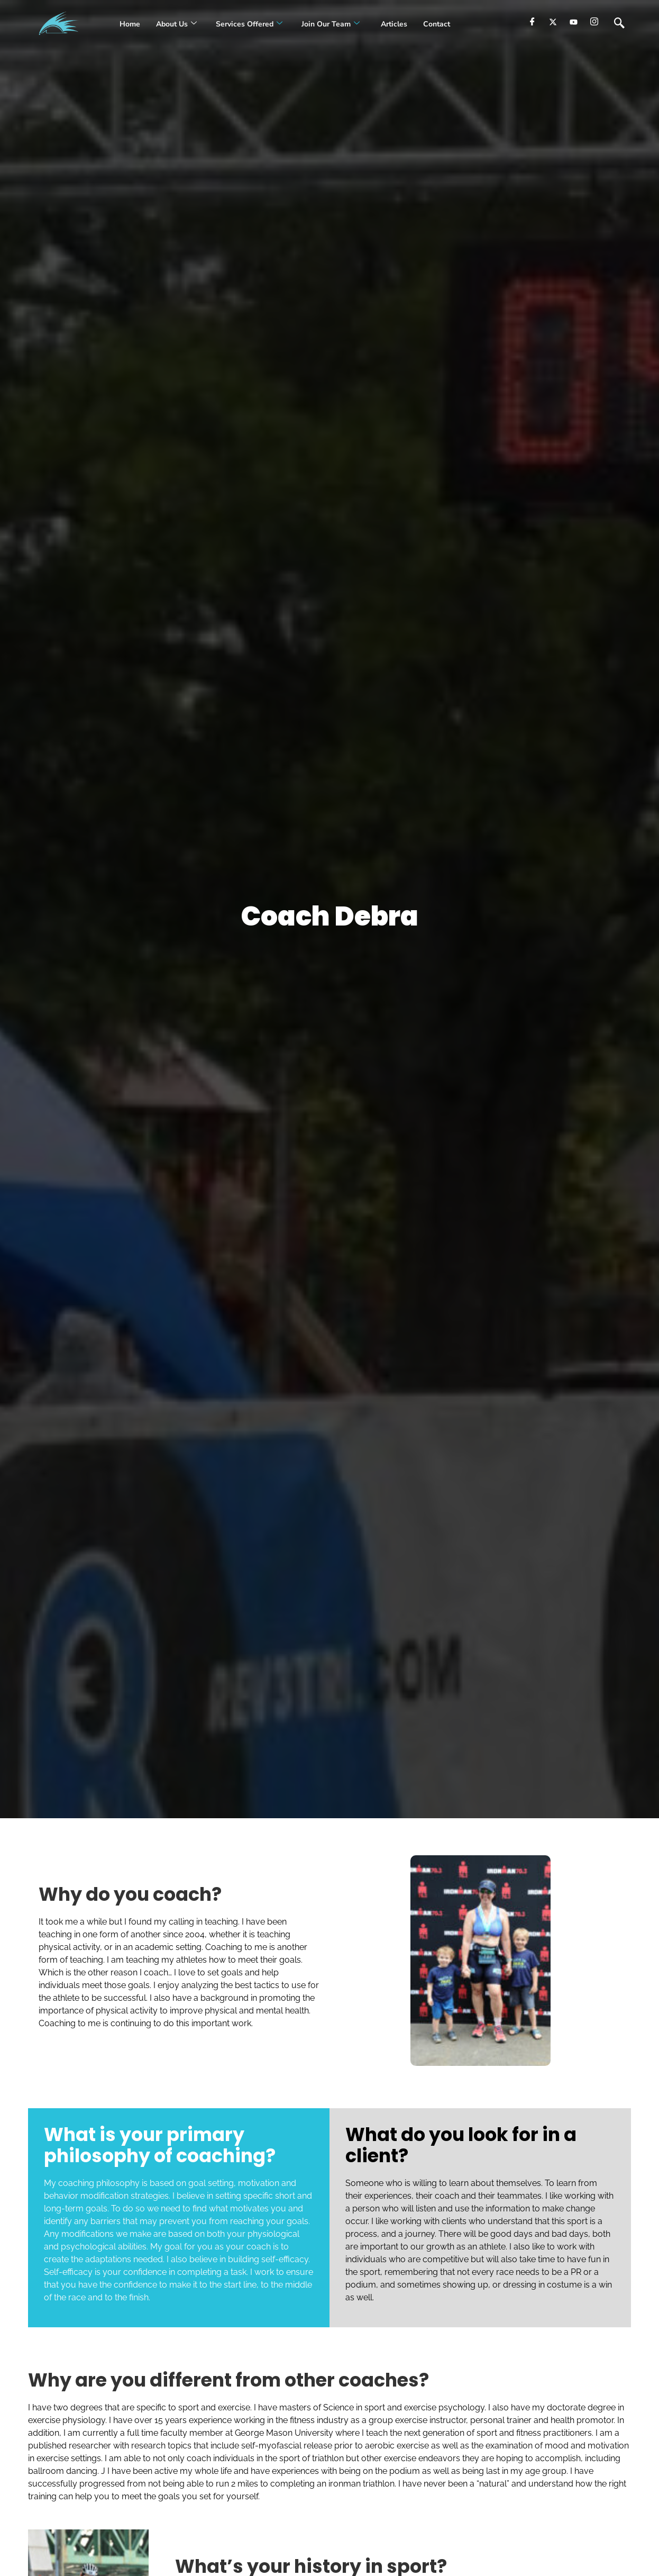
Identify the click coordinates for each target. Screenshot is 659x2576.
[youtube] (574, 21)
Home (130, 24)
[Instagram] (594, 21)
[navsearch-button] (619, 23)
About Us (176, 24)
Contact (436, 24)
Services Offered (249, 24)
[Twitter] (553, 21)
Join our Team (330, 24)
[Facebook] (532, 21)
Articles (393, 24)
